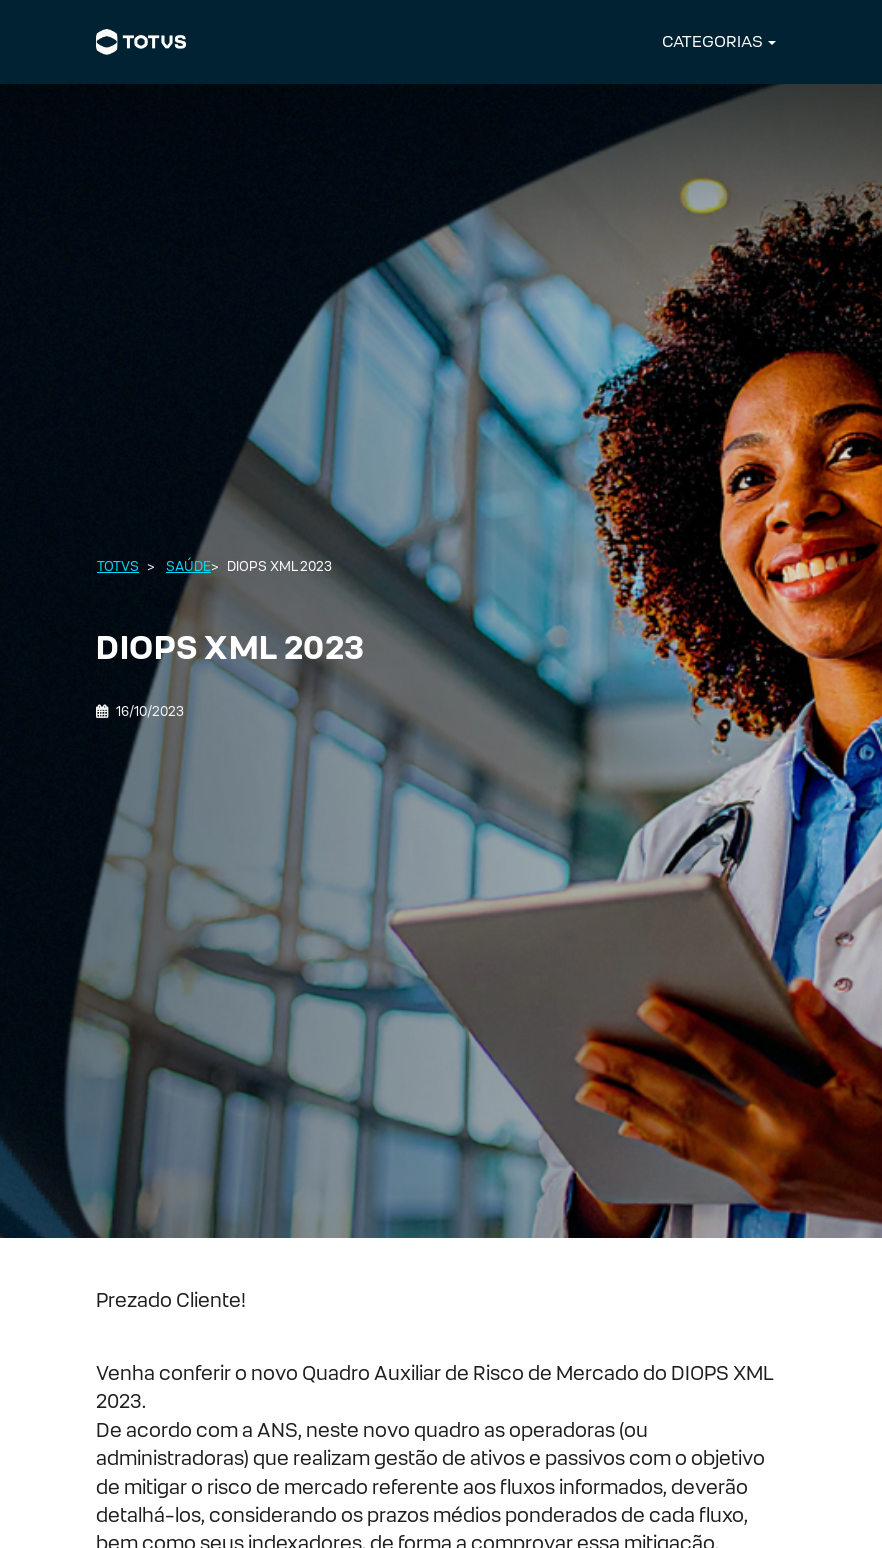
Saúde (188, 566)
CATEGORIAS (712, 41)
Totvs (118, 566)
